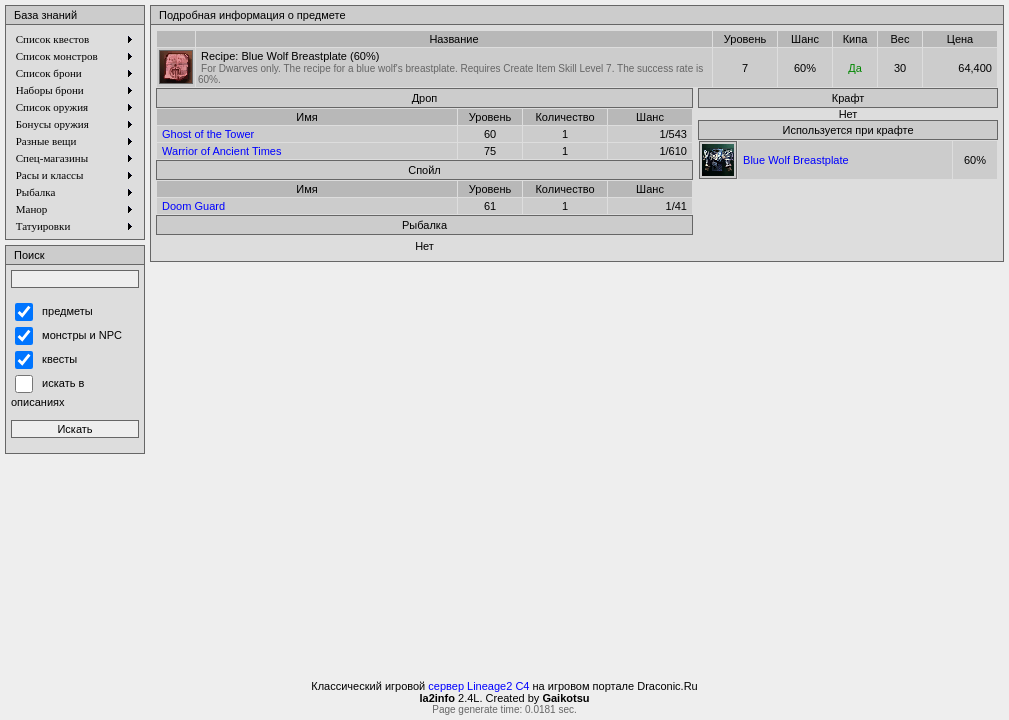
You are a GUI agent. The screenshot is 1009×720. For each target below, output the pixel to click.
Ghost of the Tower (208, 134)
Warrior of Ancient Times (221, 151)
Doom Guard (193, 206)
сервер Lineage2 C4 (478, 686)
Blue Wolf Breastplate (796, 160)
